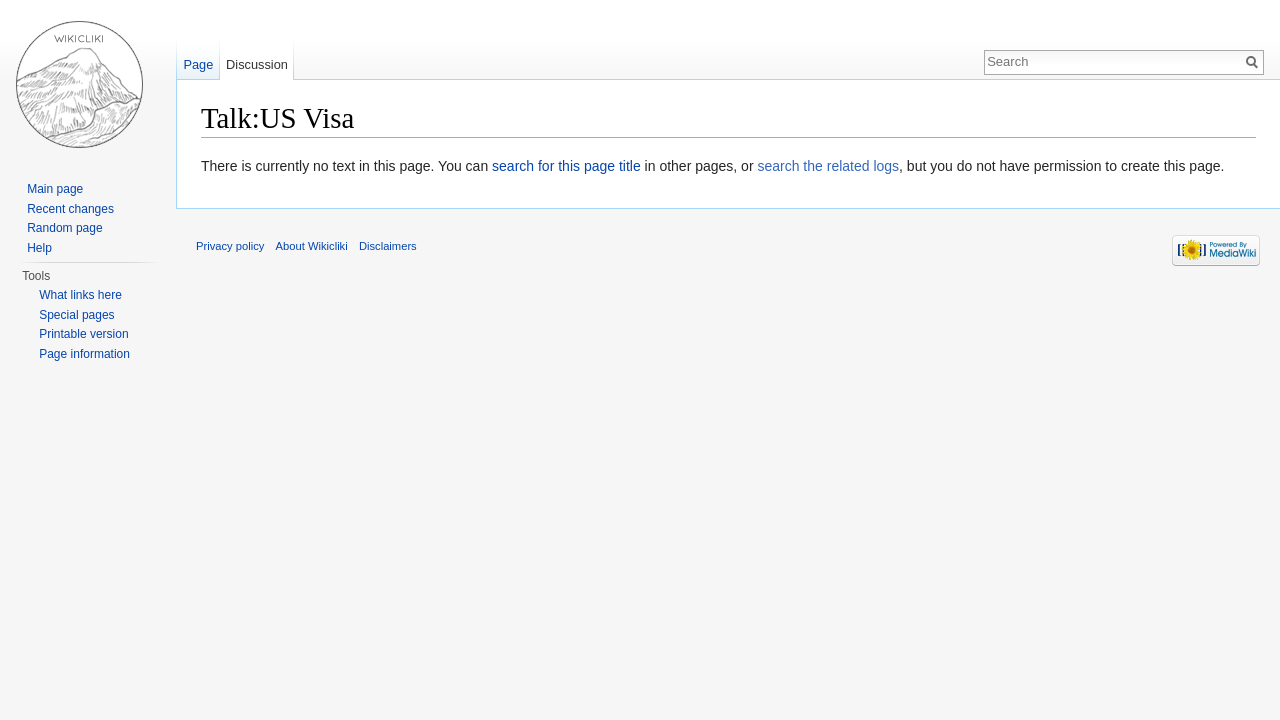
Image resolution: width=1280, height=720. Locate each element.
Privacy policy (230, 246)
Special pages (76, 315)
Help (39, 248)
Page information (84, 354)
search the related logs (828, 166)
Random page (64, 228)
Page (198, 64)
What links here (80, 295)
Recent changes (70, 209)
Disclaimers (388, 246)
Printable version (83, 334)
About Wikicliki (312, 246)
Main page (55, 189)
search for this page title (566, 166)
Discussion (257, 64)
